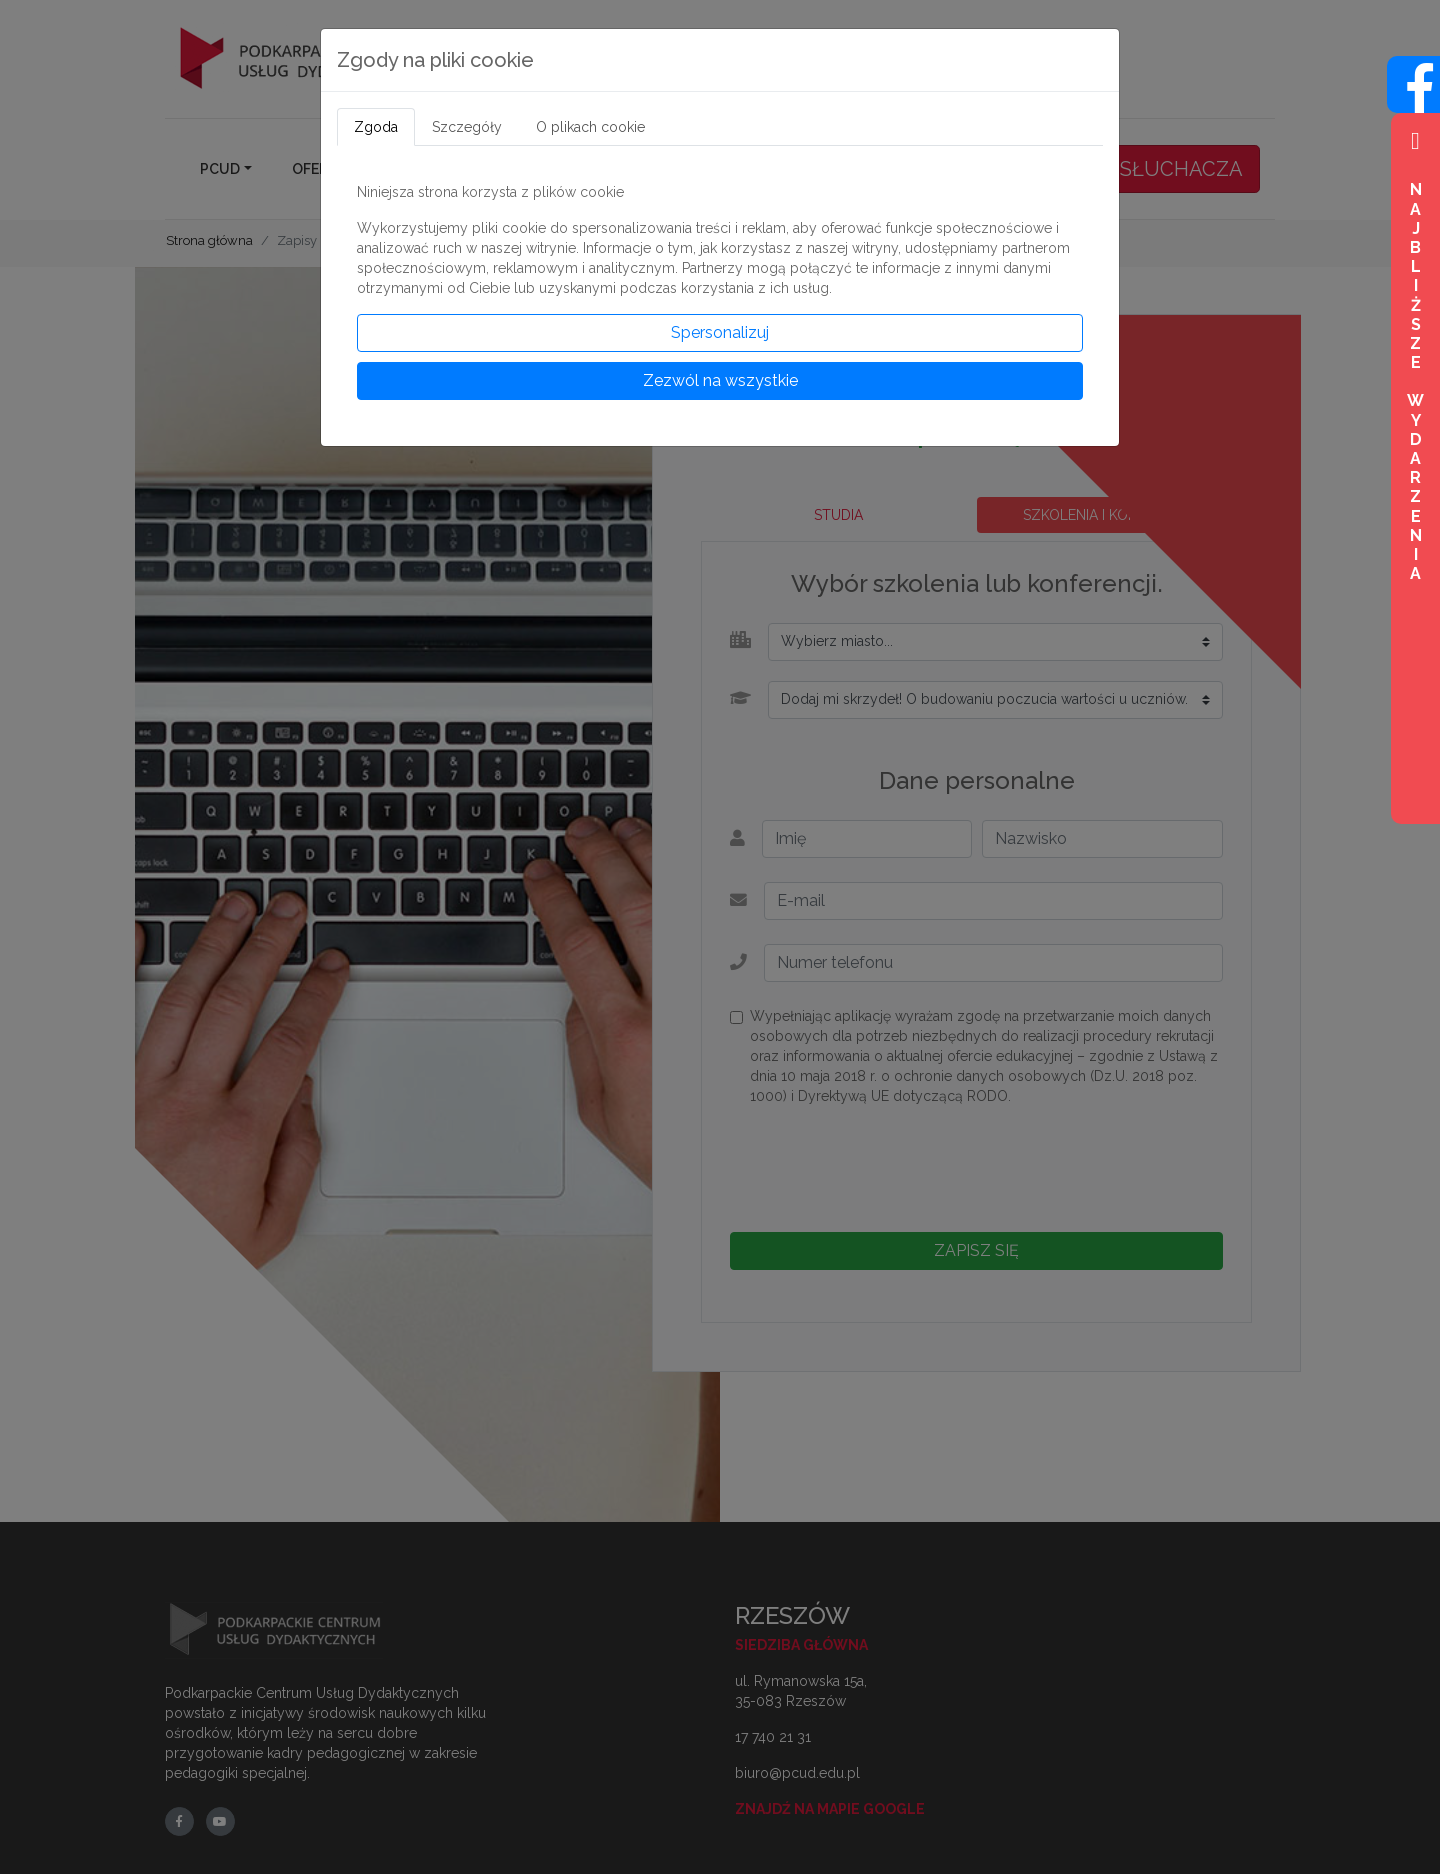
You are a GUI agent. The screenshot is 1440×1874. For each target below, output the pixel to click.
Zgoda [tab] (376, 127)
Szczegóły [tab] (467, 127)
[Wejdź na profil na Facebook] (1413, 102)
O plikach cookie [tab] (590, 127)
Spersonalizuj (720, 332)
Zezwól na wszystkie (720, 380)
